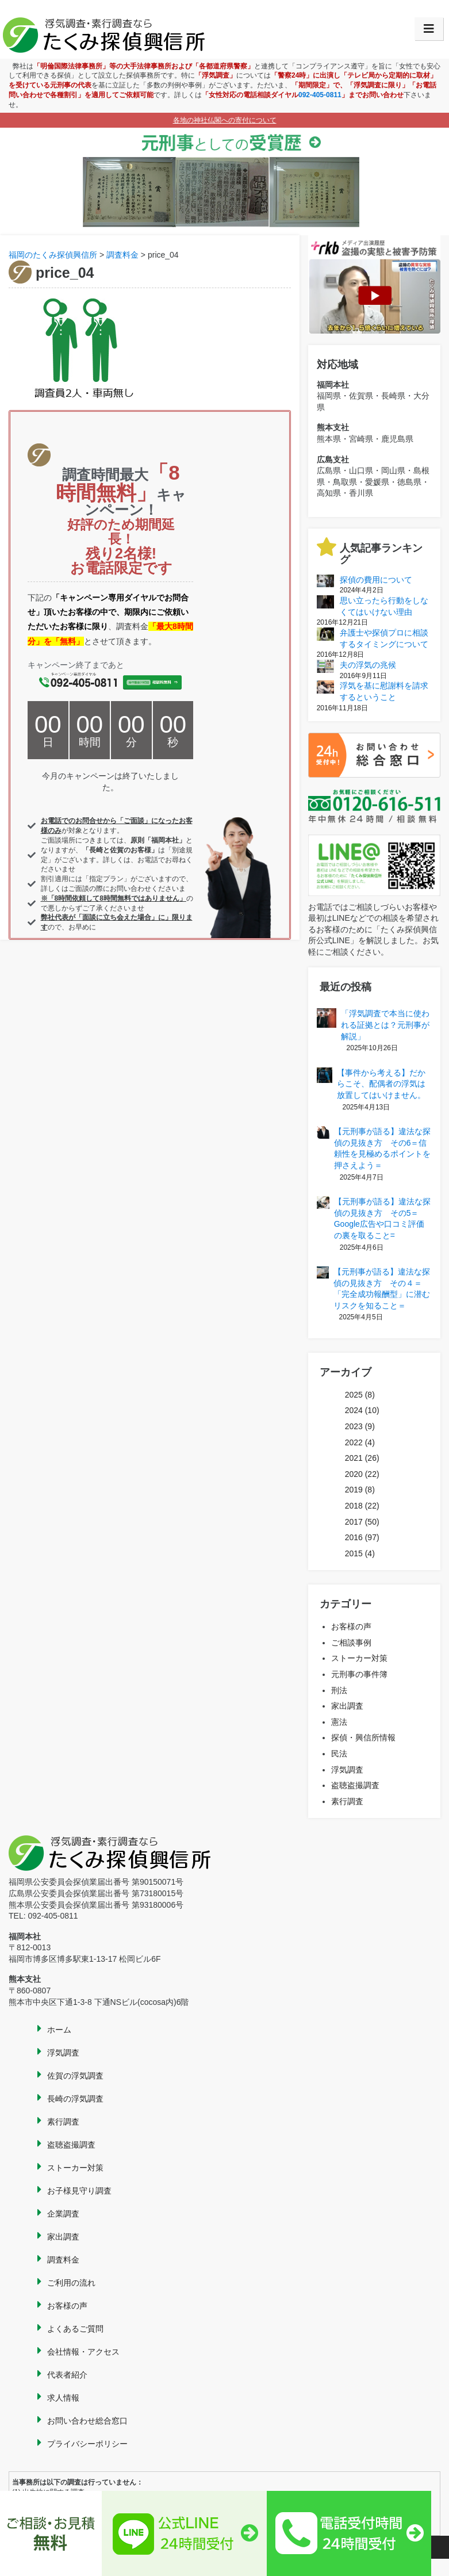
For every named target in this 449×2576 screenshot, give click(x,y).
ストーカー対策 (359, 1658)
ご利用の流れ (71, 2282)
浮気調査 (347, 1769)
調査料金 (63, 2259)
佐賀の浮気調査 (75, 2075)
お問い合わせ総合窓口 (87, 2420)
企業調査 (63, 2213)
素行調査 (347, 1801)
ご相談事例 (351, 1642)
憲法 (339, 1722)
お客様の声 (351, 1626)
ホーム (59, 2029)
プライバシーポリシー (87, 2443)
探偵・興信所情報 (363, 1737)
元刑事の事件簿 (359, 1674)
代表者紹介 (67, 2374)
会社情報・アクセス (83, 2351)
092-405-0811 (319, 95)
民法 (339, 1753)
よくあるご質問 (75, 2328)
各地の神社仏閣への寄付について (225, 120)
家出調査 (347, 1705)
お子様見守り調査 (79, 2190)
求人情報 (63, 2397)
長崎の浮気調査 (75, 2098)
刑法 (339, 1690)
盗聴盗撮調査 (355, 1785)
